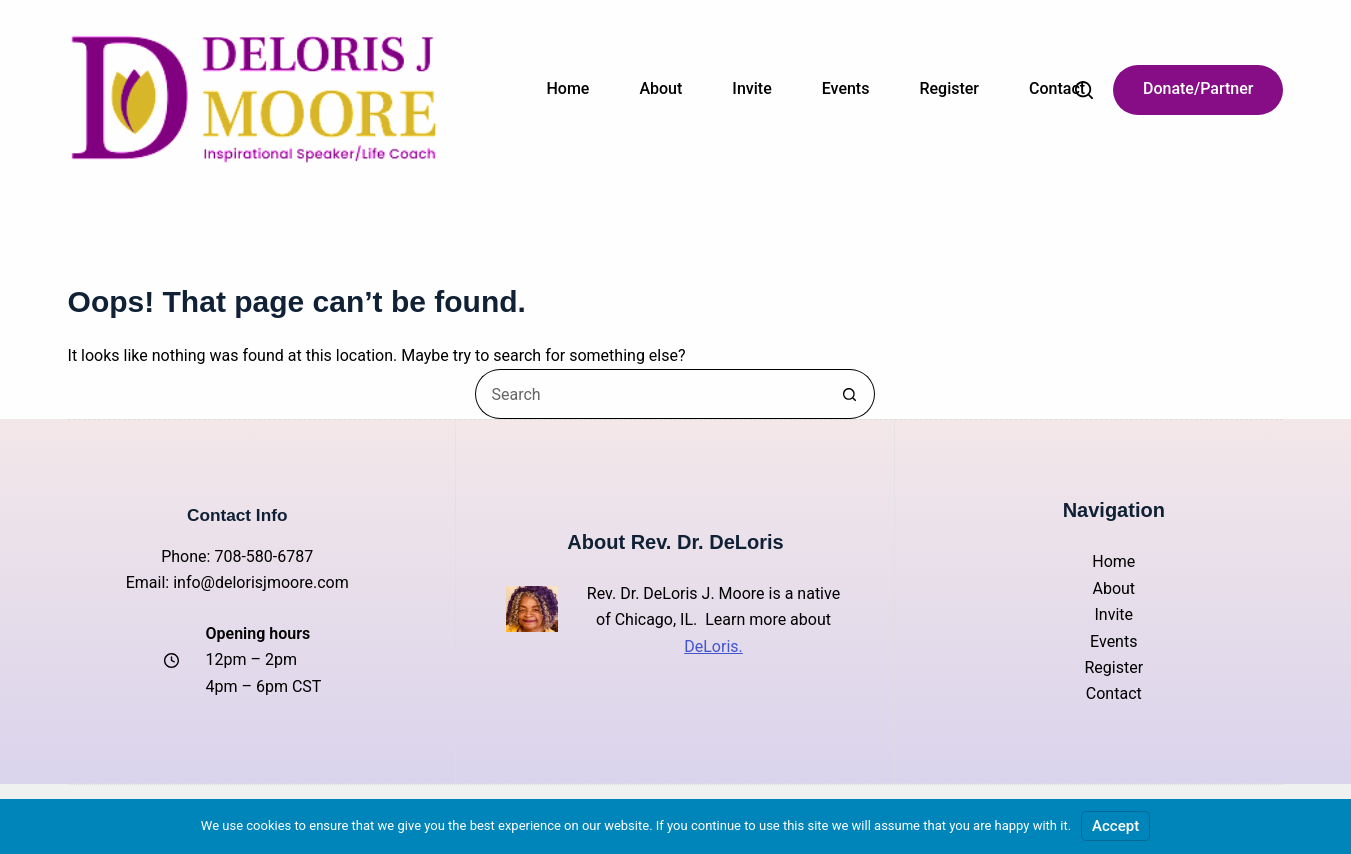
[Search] (1084, 90)
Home (568, 88)
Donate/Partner (1198, 88)
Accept (1115, 826)
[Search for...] (650, 394)
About (660, 88)
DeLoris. (713, 646)
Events (846, 88)
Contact (1057, 88)
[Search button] (850, 394)
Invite (751, 88)
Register (949, 88)
